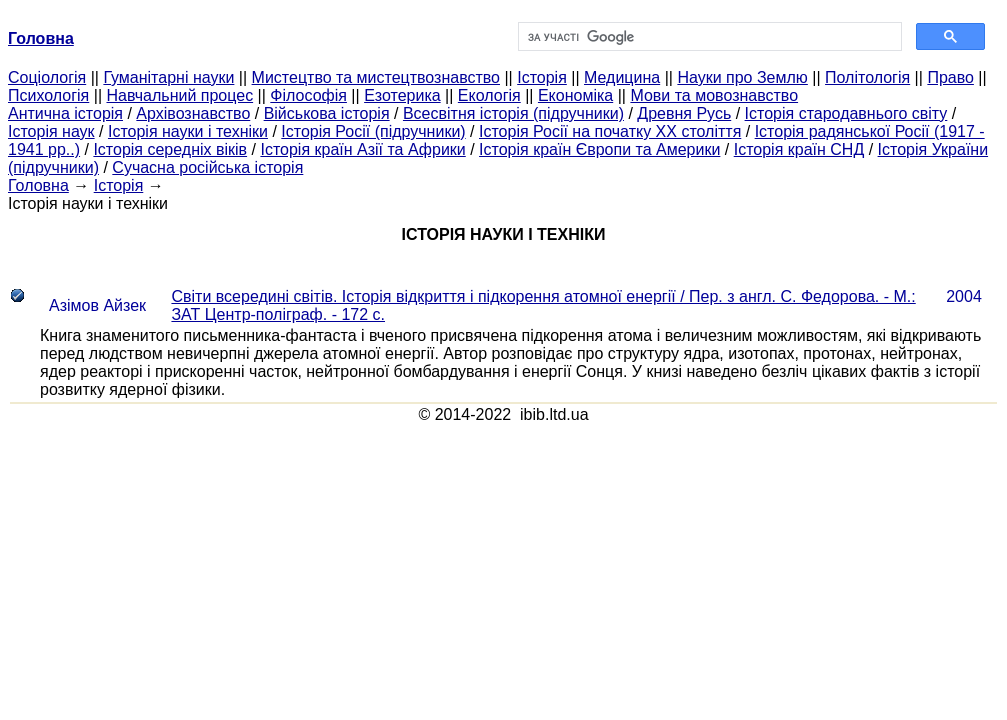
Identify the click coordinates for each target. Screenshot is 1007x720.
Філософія (308, 95)
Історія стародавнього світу (846, 113)
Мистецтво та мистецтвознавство (376, 77)
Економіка (575, 95)
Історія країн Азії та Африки (362, 149)
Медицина (622, 77)
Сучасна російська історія (207, 167)
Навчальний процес (179, 95)
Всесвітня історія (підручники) (513, 113)
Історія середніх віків (170, 149)
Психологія (48, 95)
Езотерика (402, 95)
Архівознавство (193, 113)
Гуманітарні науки (168, 77)
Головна (38, 185)
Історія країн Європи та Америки (599, 149)
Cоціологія (47, 77)
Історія (542, 77)
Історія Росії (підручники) (373, 131)
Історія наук (51, 131)
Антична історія (65, 113)
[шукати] (708, 37)
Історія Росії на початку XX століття (610, 131)
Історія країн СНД (799, 149)
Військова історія (327, 113)
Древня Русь (684, 113)
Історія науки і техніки (188, 131)
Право (950, 77)
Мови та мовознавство (714, 95)
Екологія (489, 95)
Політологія (867, 77)
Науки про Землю (742, 77)
